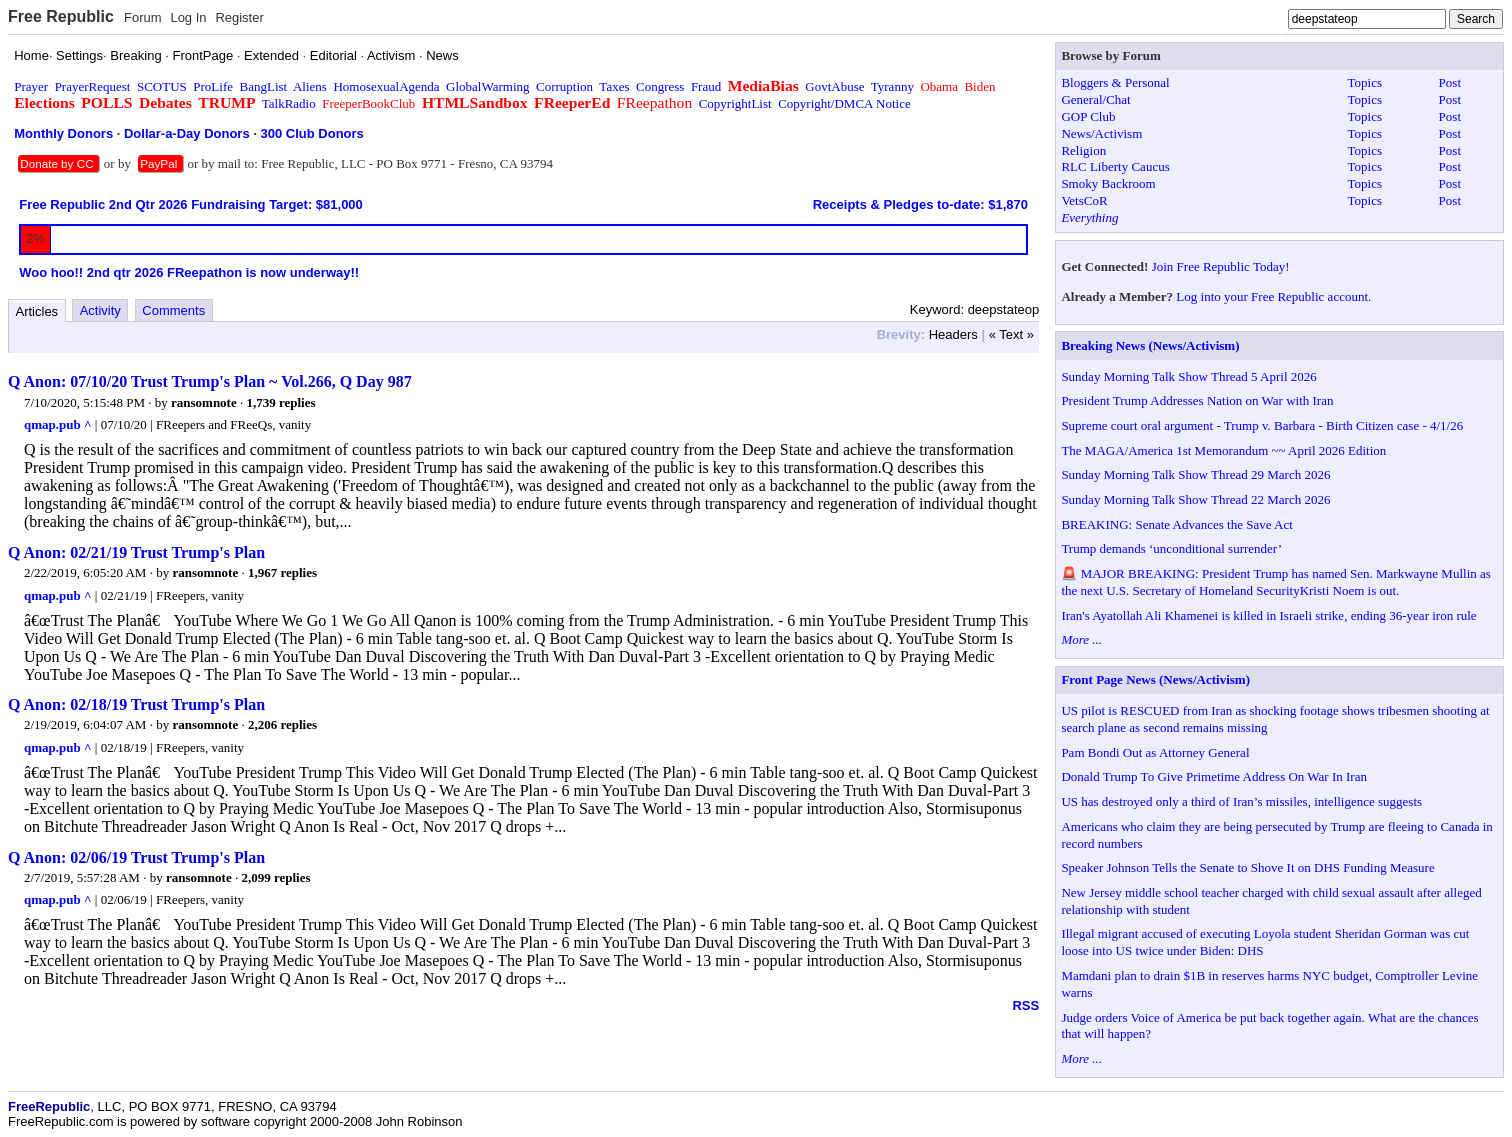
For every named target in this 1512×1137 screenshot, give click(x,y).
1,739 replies (280, 402)
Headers (953, 334)
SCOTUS (162, 86)
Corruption (564, 86)
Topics (1365, 82)
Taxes (614, 86)
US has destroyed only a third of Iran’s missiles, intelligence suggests (1241, 801)
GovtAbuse (834, 86)
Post (1450, 82)
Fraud (706, 86)
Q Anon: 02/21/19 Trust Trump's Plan (136, 552)
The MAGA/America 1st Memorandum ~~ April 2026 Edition (1223, 450)
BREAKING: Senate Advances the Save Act (1176, 524)
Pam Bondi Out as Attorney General (1155, 752)
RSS (1025, 1005)
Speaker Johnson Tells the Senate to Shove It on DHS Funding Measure (1247, 867)
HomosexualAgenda (386, 86)
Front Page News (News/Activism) (1155, 679)
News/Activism (1101, 133)
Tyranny (892, 86)
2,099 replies (275, 877)
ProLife (213, 86)
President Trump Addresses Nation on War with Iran (1197, 400)
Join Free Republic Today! (1221, 266)
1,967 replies (282, 572)
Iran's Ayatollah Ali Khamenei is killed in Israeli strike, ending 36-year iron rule (1268, 615)
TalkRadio (289, 103)
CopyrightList (735, 103)
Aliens (310, 86)
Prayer (31, 86)
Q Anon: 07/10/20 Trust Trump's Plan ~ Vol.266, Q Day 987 (210, 381)
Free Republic (61, 16)
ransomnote (204, 402)
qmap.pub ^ (58, 424)
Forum (143, 17)
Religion (1083, 150)
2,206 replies (282, 724)
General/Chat (1095, 99)
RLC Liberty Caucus (1115, 166)
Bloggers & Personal (1115, 82)
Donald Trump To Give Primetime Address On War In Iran (1214, 776)
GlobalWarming (487, 86)
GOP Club (1088, 116)
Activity (100, 310)
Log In (188, 17)
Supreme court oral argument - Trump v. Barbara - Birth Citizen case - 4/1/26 (1262, 425)
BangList (264, 86)
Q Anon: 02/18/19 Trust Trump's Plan (136, 704)
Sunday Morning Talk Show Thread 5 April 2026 (1188, 376)
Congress (660, 86)
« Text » (1011, 334)
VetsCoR (1084, 200)
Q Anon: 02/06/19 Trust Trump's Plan (136, 857)
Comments (173, 310)
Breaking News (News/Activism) (1150, 345)
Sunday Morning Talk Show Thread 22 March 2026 (1195, 499)
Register (239, 17)
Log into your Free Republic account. (1273, 296)
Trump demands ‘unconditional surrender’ (1171, 548)
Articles (37, 311)
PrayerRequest (93, 86)
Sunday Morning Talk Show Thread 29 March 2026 (1195, 474)
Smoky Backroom (1108, 183)
